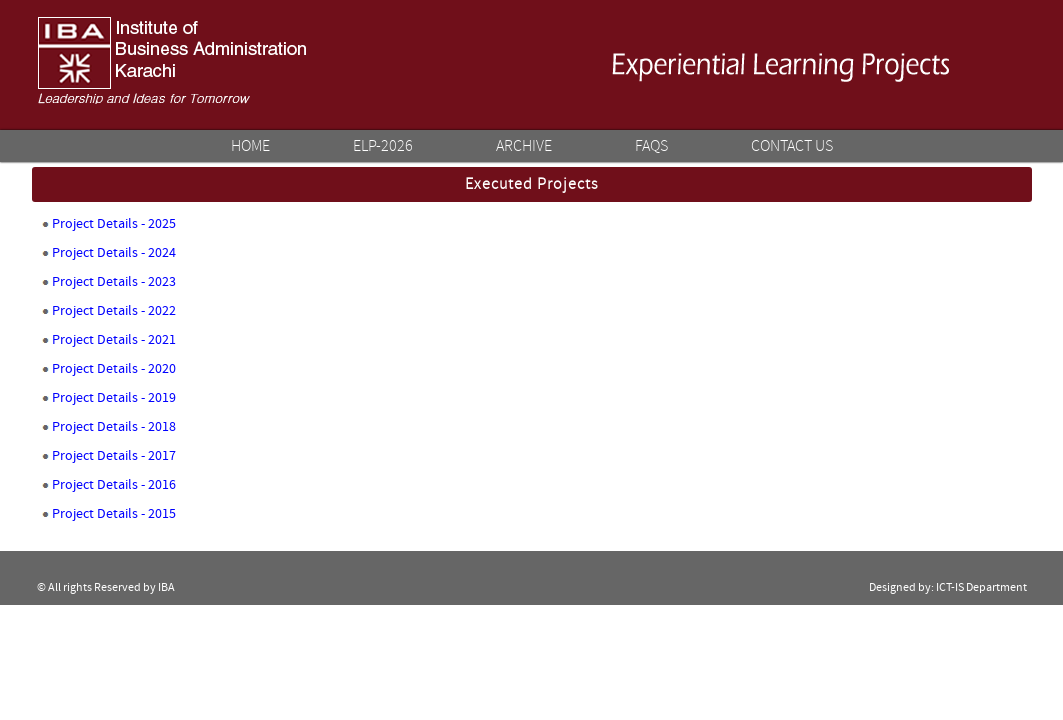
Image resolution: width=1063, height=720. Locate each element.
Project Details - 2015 (114, 514)
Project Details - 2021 (114, 340)
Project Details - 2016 (114, 485)
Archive (524, 146)
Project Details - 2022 (114, 311)
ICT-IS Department (981, 587)
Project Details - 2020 (114, 369)
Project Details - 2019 (114, 398)
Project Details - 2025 (114, 224)
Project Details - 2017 (114, 456)
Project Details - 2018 (114, 427)
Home (250, 146)
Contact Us (792, 146)
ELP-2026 (383, 146)
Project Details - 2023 (114, 282)
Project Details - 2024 (114, 253)
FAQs (651, 146)
